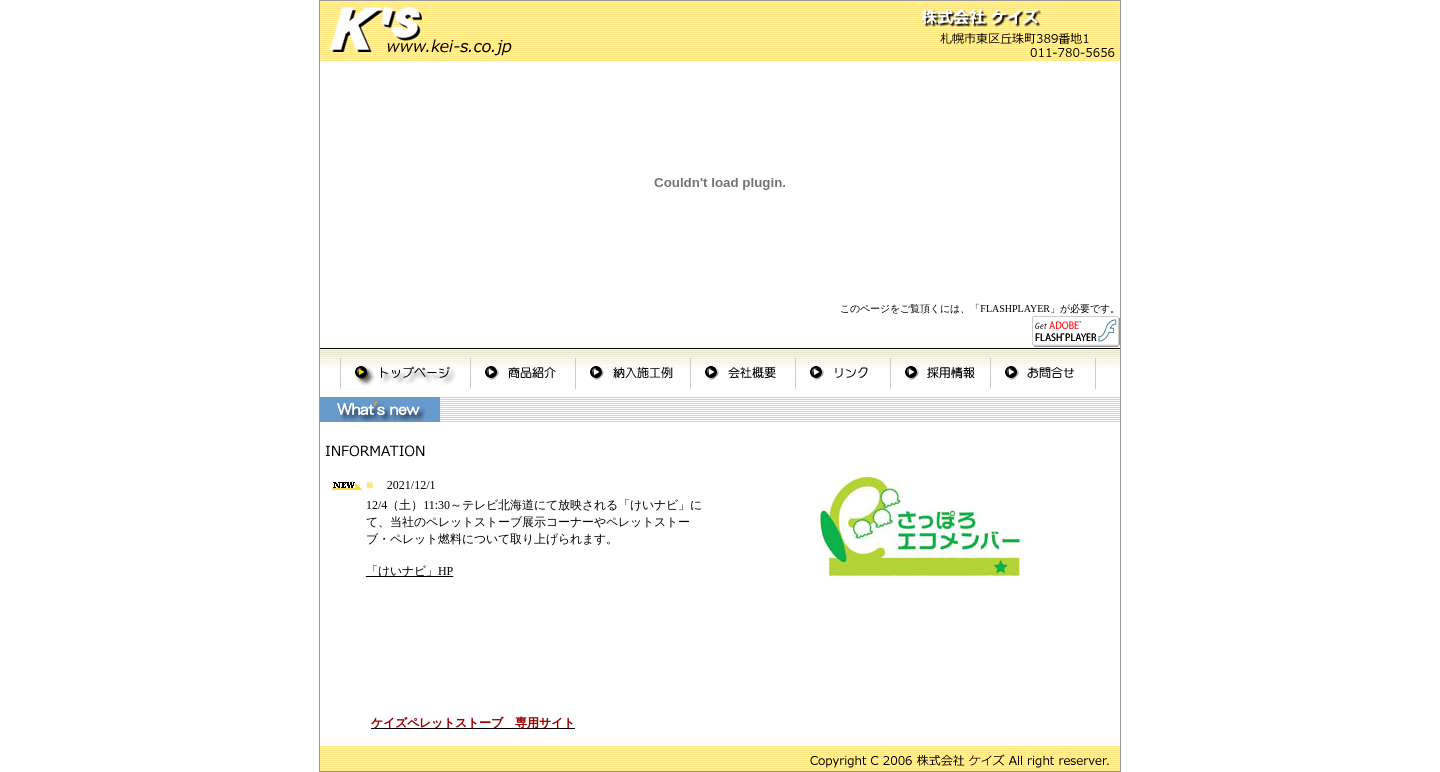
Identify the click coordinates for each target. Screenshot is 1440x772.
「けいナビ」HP (409, 571)
